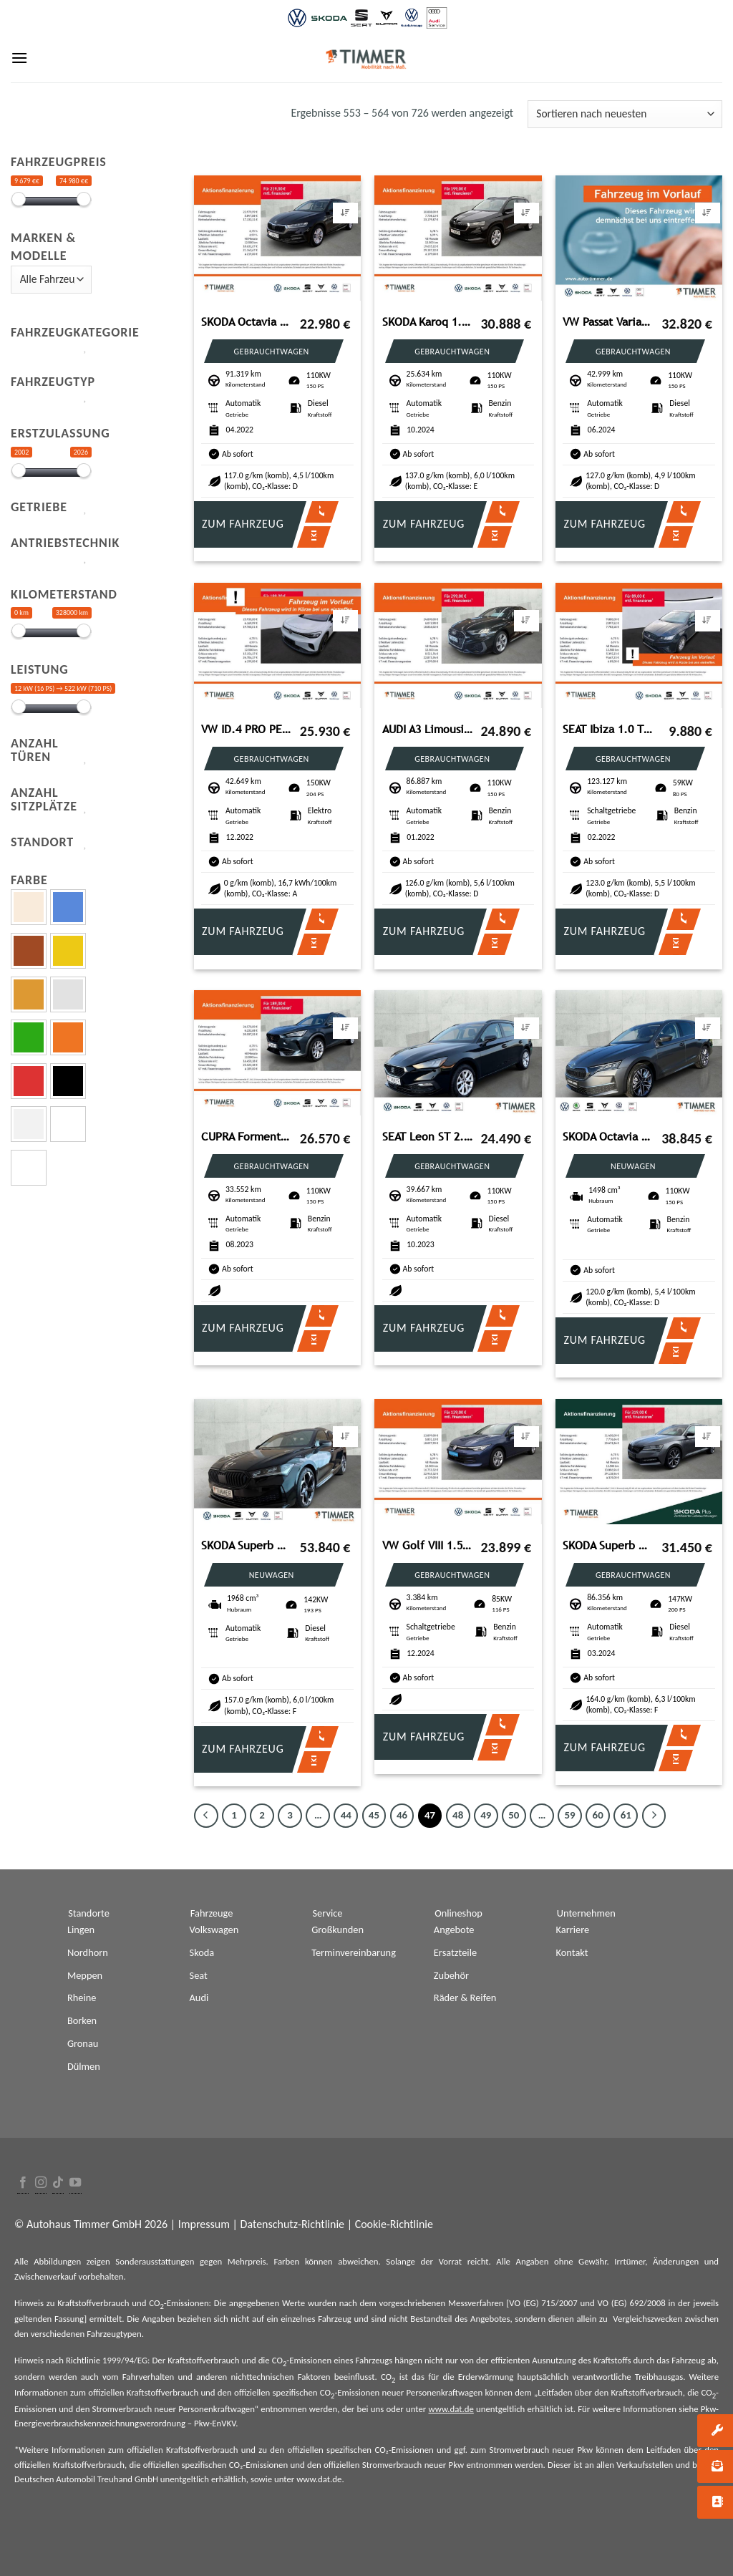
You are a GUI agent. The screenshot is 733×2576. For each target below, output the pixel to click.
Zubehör (451, 1975)
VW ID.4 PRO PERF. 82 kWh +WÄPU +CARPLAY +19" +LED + (247, 729)
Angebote (454, 1929)
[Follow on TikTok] (58, 2183)
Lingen (80, 1929)
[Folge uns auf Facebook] (23, 2183)
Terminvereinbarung (353, 1952)
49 (485, 1814)
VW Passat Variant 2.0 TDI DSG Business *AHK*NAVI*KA (608, 322)
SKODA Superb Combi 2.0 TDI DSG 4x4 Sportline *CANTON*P (247, 1545)
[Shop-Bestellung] (625, 114)
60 (598, 1814)
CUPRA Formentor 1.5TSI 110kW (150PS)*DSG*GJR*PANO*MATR (247, 1136)
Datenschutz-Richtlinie (292, 2224)
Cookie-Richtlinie (394, 2224)
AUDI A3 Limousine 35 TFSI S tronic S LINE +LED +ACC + (428, 729)
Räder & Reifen (465, 1997)
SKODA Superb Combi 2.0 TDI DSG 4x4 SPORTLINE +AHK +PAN (608, 1545)
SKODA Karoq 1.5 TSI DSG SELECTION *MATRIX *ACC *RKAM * (428, 322)
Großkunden (337, 1929)
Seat (199, 1975)
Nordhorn (87, 1952)
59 (569, 1814)
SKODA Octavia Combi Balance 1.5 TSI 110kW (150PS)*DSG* (608, 1136)
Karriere (573, 1929)
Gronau (82, 2043)
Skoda (202, 1952)
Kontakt (572, 1952)
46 (402, 1814)
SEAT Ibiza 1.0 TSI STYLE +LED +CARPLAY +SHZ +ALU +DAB (608, 729)
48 (457, 1814)
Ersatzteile (455, 1952)
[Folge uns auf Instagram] (41, 2183)
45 (374, 1814)
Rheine (82, 1997)
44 (346, 1814)
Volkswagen (214, 1929)
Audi (199, 1997)
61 (626, 1814)
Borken (82, 2020)
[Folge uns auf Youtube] (75, 2183)
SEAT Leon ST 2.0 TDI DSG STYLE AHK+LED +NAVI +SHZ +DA (428, 1136)
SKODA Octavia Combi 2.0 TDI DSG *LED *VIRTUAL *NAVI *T (247, 322)
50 (513, 1814)
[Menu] (19, 57)
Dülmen (83, 2066)
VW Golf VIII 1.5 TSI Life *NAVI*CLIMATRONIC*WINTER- (428, 1545)
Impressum (204, 2224)
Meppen (84, 1975)
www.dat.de (451, 2408)
